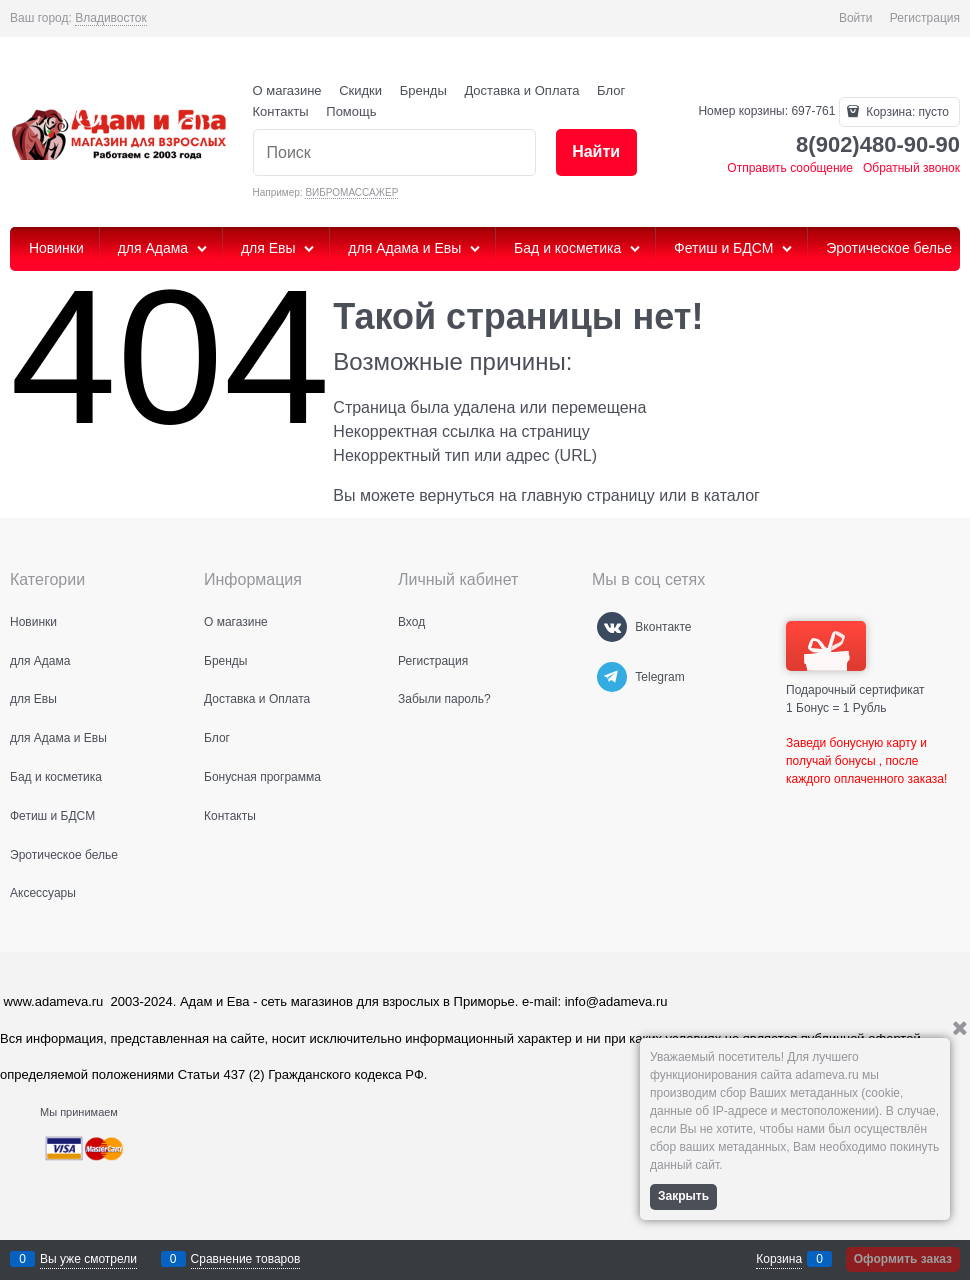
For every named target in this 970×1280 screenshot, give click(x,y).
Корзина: (906, 112)
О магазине (287, 90)
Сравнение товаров (246, 1259)
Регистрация (925, 18)
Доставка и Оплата (521, 90)
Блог (611, 90)
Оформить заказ (903, 1259)
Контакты (281, 111)
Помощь (351, 111)
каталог (732, 495)
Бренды (423, 90)
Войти (856, 18)
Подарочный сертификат (855, 659)
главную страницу (588, 495)
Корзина (779, 1259)
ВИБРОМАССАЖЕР (351, 192)
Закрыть (683, 1196)
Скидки (360, 90)
